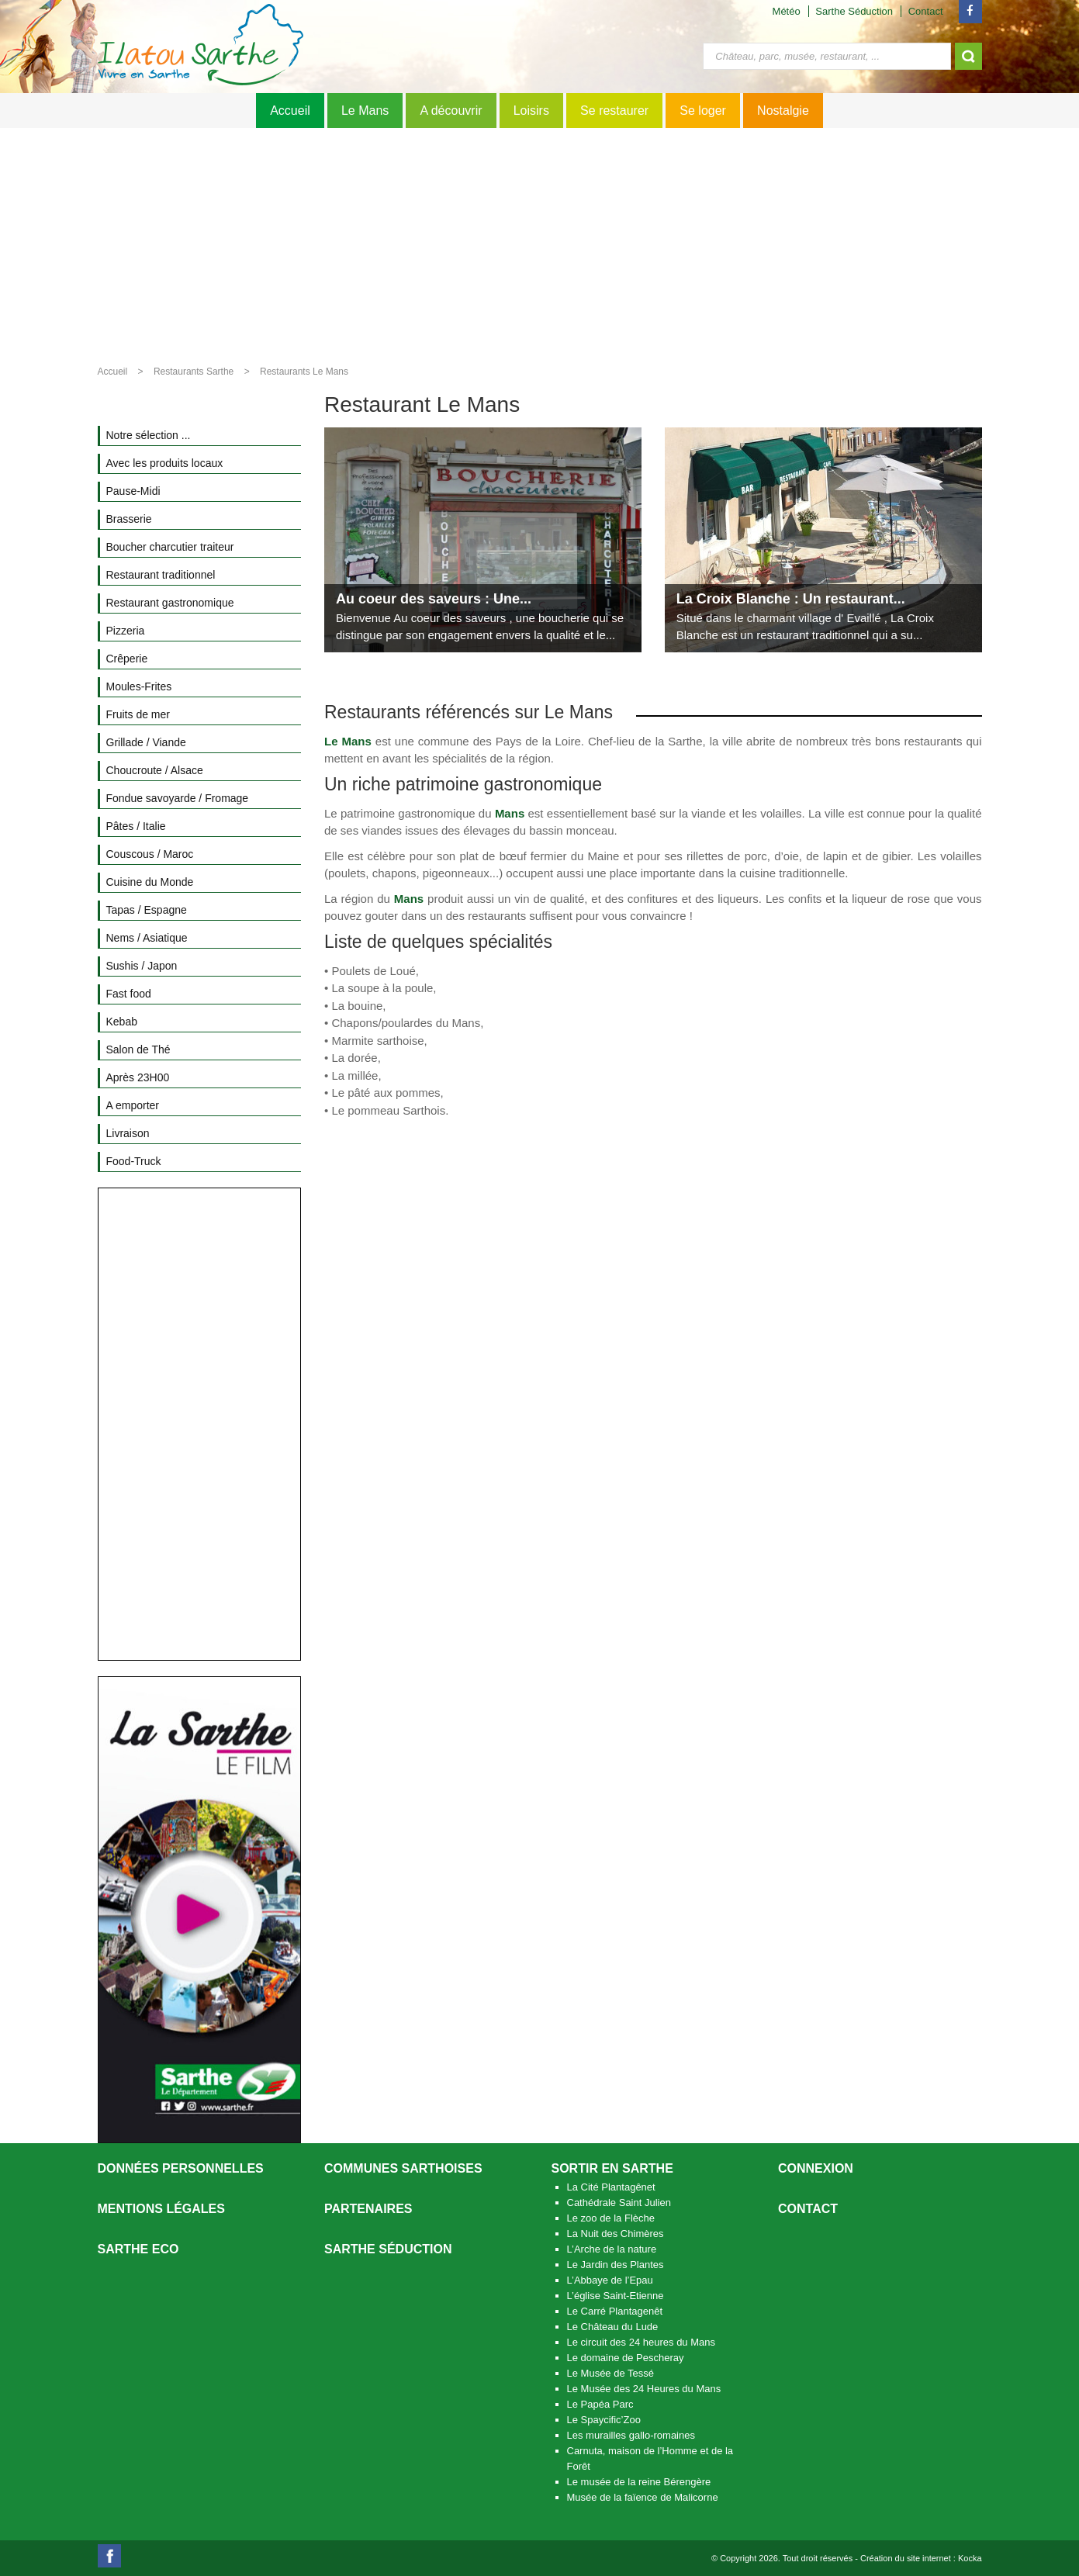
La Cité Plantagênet (611, 2187)
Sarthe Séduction (854, 11)
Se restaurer (614, 110)
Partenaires (368, 2208)
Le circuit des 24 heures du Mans (641, 2342)
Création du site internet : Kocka (921, 2558)
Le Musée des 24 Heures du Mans (644, 2388)
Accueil (290, 110)
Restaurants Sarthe (193, 371)
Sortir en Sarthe (612, 2168)
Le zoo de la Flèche (611, 2218)
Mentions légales (161, 2208)
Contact (925, 11)
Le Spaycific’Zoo (604, 2420)
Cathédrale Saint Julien (619, 2202)
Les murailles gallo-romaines (631, 2435)
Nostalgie (783, 110)
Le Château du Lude (613, 2326)
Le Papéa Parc (600, 2404)
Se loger (703, 110)
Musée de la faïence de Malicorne (642, 2497)
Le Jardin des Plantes (615, 2264)
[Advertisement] (539, 244)
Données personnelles (181, 2168)
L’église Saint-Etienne (615, 2295)
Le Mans (365, 110)
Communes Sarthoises (403, 2168)
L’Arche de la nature (612, 2249)
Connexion (815, 2168)
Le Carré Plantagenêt (615, 2311)
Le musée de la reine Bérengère (639, 2482)
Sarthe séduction (387, 2249)
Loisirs (531, 110)
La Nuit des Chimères (615, 2233)
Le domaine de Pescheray (625, 2357)
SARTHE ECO (138, 2249)
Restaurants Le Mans (304, 371)
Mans (509, 813)
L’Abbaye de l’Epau (610, 2280)
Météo (787, 11)
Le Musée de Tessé (611, 2373)
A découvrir (451, 110)
